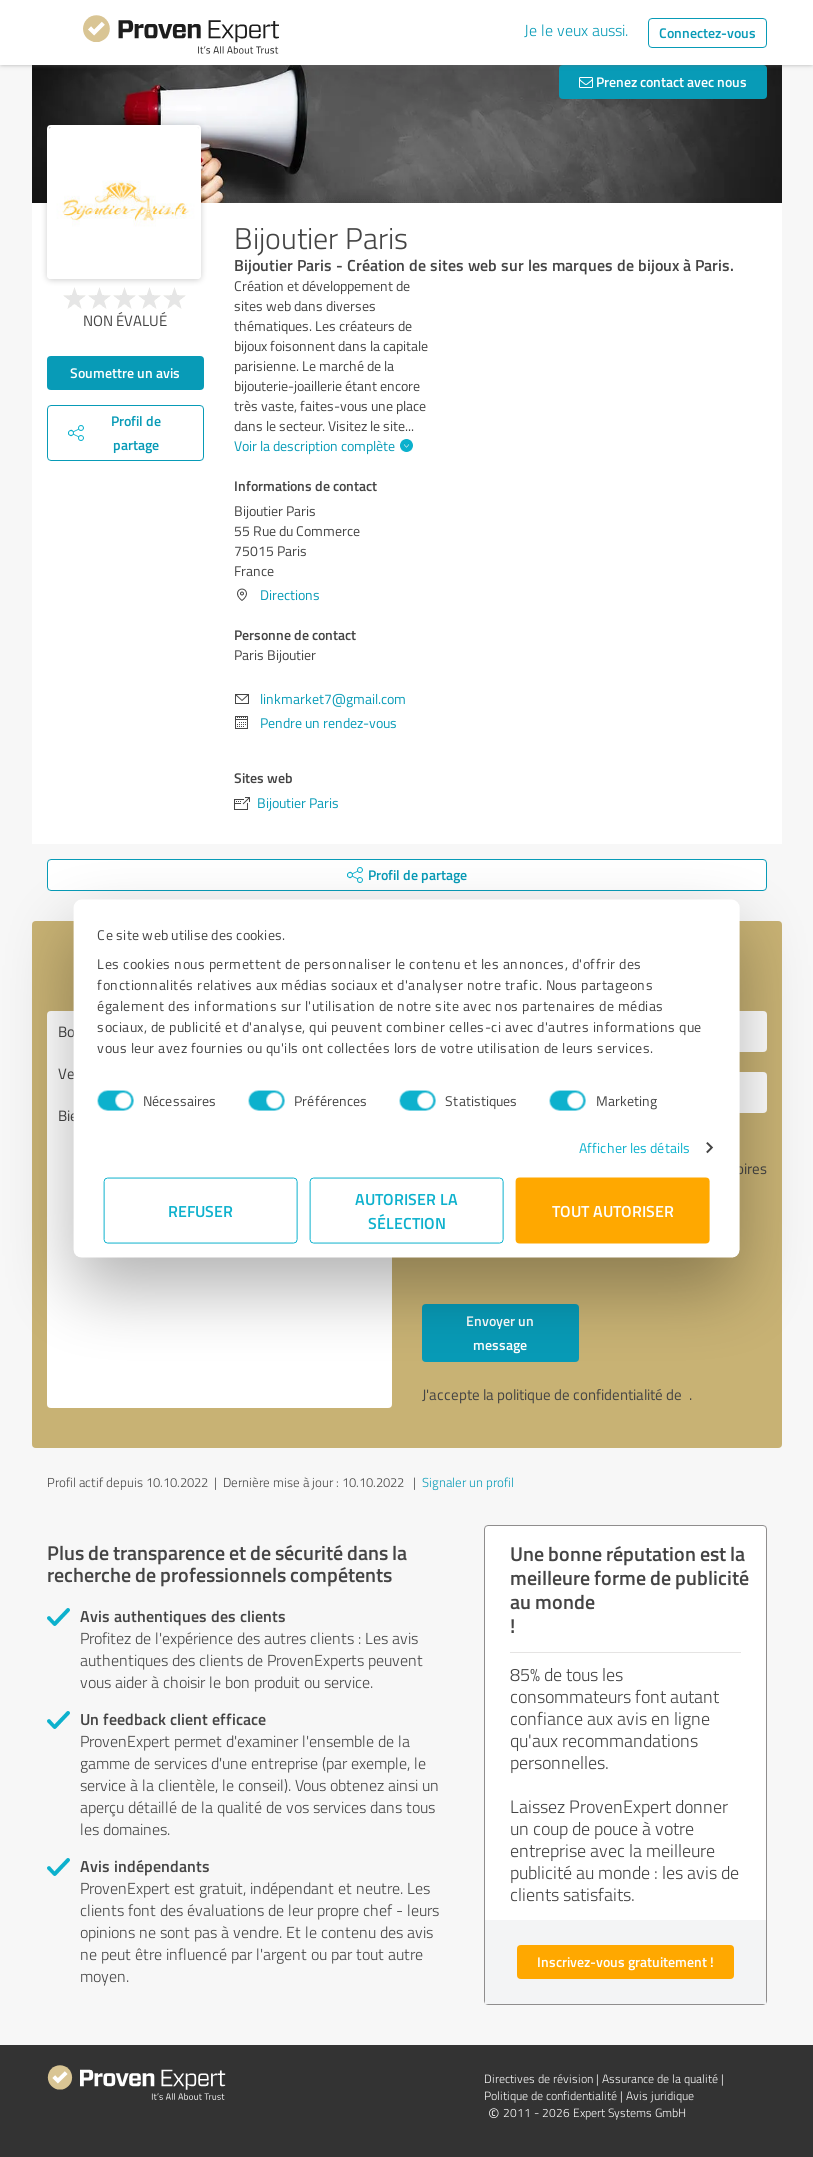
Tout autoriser (613, 1210)
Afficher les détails (628, 1147)
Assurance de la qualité (660, 2078)
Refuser (200, 1210)
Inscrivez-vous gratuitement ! (625, 1961)
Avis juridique (660, 2095)
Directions (290, 594)
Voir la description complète (321, 445)
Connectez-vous (707, 32)
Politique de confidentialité (550, 2095)
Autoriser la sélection (406, 1210)
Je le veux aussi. (576, 30)
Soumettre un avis (125, 372)
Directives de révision (538, 2078)
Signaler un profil (468, 1482)
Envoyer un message (500, 1332)
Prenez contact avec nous (663, 81)
